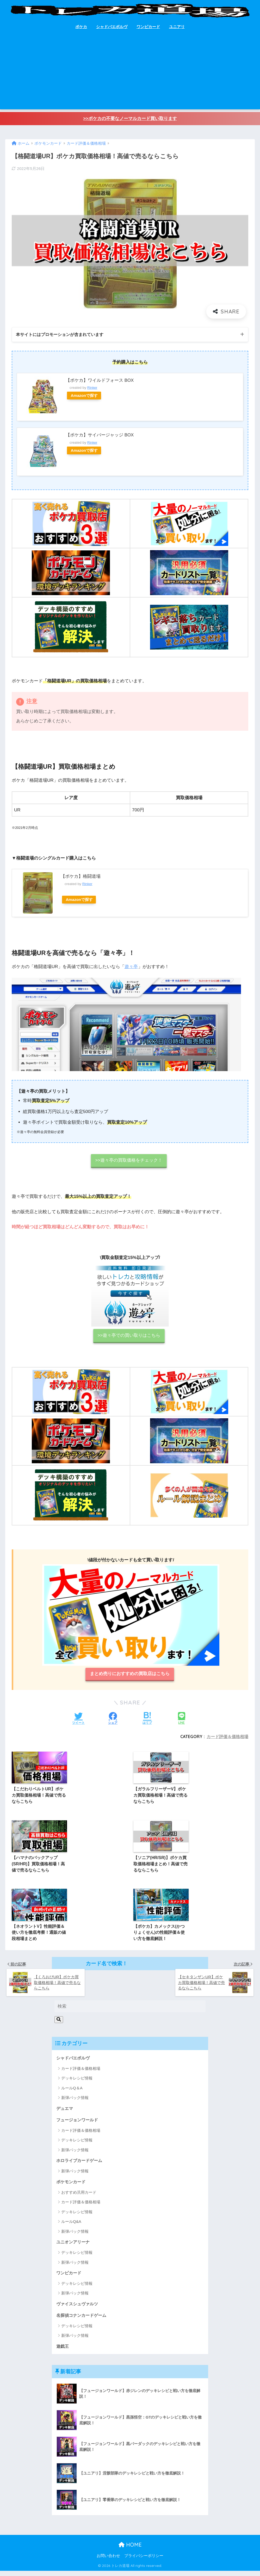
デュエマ (65, 2111)
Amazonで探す (85, 395)
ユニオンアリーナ (74, 2246)
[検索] (58, 2023)
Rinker (92, 388)
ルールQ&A (71, 2226)
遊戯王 (63, 2351)
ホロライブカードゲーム (80, 2164)
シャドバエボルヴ (111, 26)
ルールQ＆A (72, 2091)
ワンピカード (148, 26)
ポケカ (81, 26)
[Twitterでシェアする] (78, 1720)
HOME (130, 2550)
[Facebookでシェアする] (112, 1720)
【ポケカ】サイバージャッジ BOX (100, 435)
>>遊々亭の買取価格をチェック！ (128, 1161)
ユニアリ (177, 26)
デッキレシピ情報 (76, 2082)
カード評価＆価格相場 (227, 1737)
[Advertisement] (130, 72)
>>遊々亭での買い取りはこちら (128, 1336)
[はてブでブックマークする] (147, 1720)
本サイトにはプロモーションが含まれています (62, 334)
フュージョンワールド (78, 2123)
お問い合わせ (108, 2561)
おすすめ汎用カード (78, 2197)
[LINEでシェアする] (181, 1720)
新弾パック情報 (75, 2101)
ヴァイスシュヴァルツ (78, 2308)
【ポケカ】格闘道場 (81, 876)
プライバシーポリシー (143, 2561)
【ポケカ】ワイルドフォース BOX (100, 380)
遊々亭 (131, 966)
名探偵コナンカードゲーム (82, 2320)
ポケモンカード (71, 2185)
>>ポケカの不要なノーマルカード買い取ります (130, 118)
